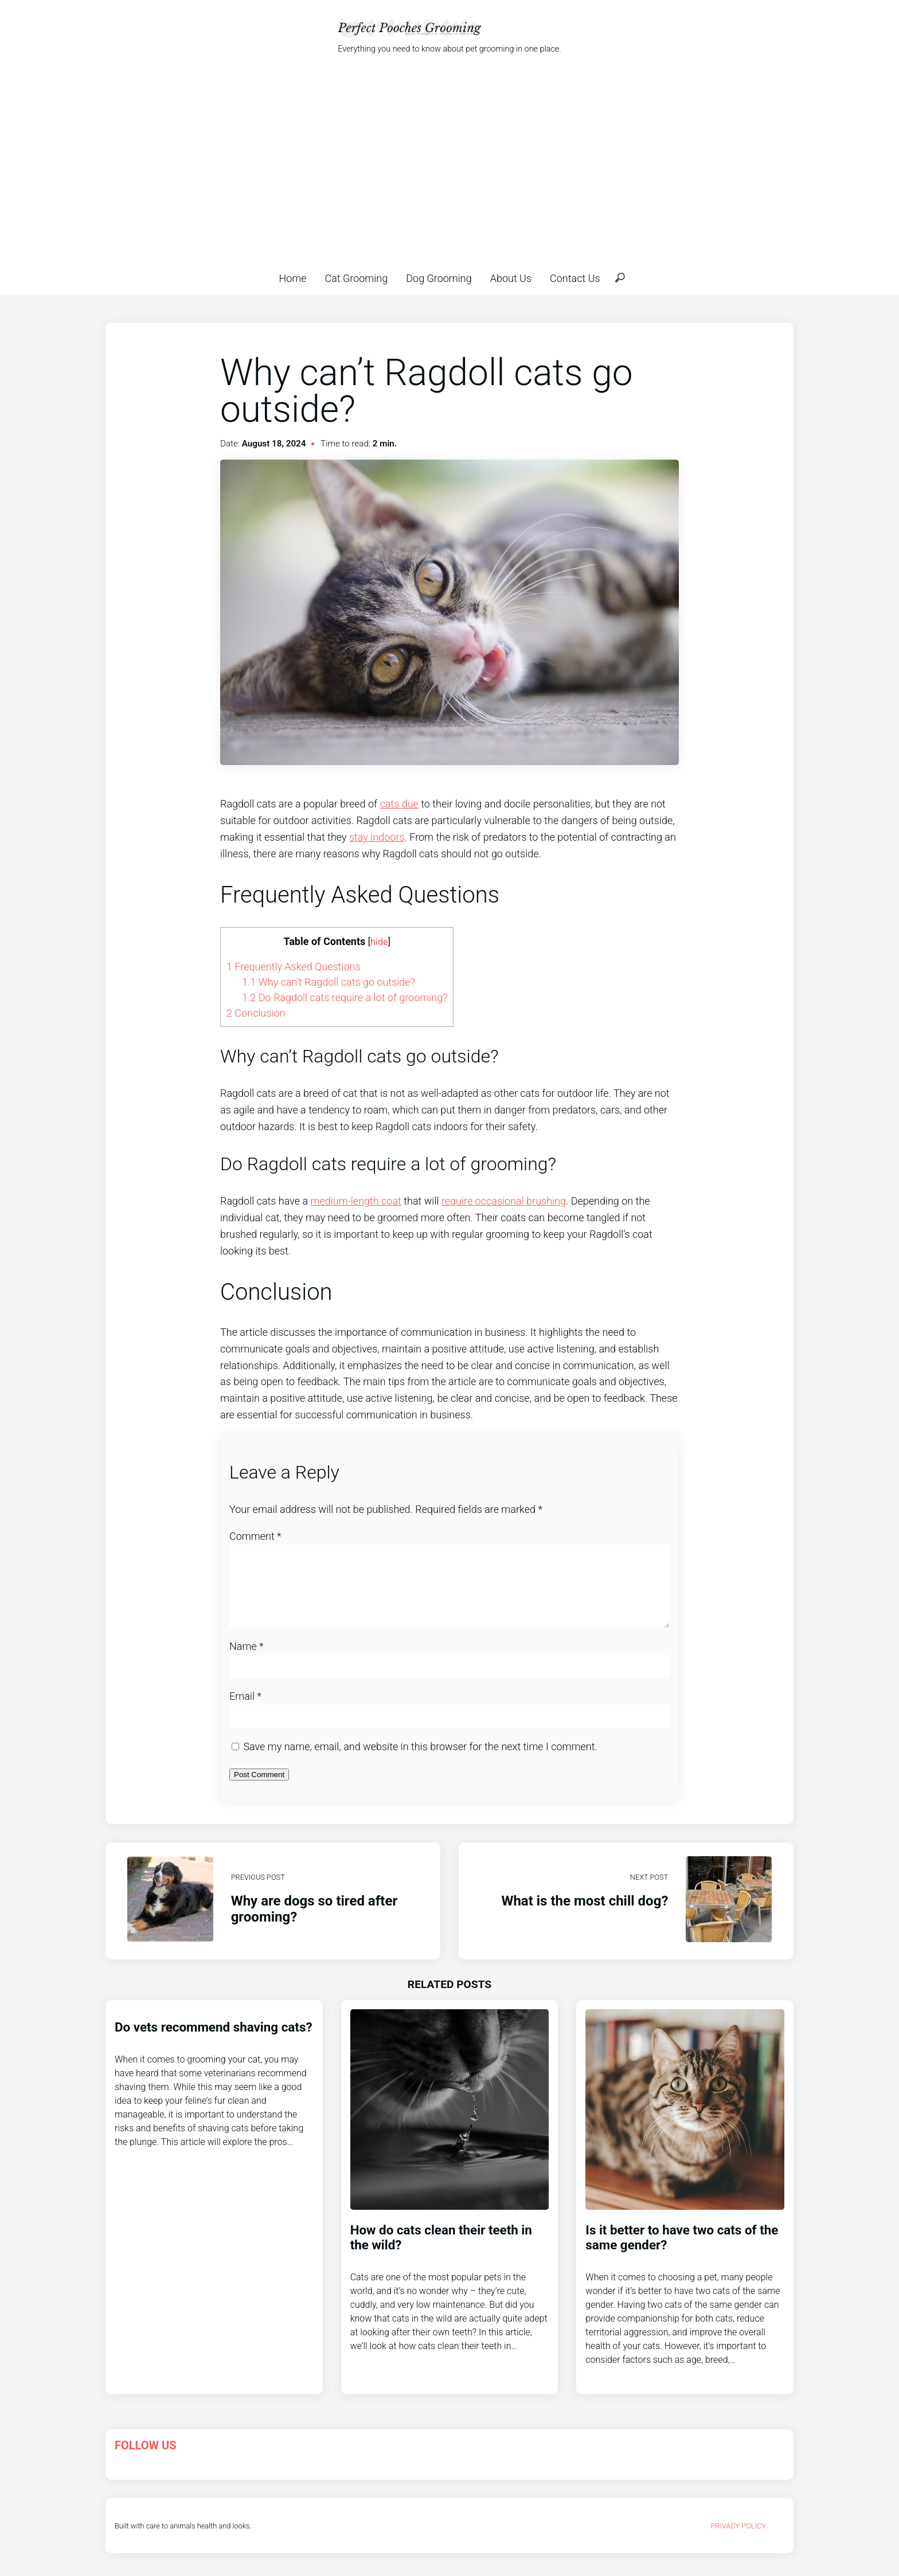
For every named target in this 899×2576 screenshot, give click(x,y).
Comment (255, 1536)
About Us (510, 278)
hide (379, 941)
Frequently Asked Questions (293, 966)
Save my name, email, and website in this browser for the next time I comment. (420, 1760)
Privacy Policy (738, 2539)
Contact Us (575, 278)
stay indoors (377, 837)
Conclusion (255, 1013)
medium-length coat (355, 1201)
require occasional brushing (503, 1201)
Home (292, 278)
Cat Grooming (356, 278)
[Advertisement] (449, 163)
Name (246, 1660)
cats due (399, 804)
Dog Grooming (439, 278)
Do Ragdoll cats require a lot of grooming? (344, 997)
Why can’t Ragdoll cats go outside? (328, 982)
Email (245, 1710)
